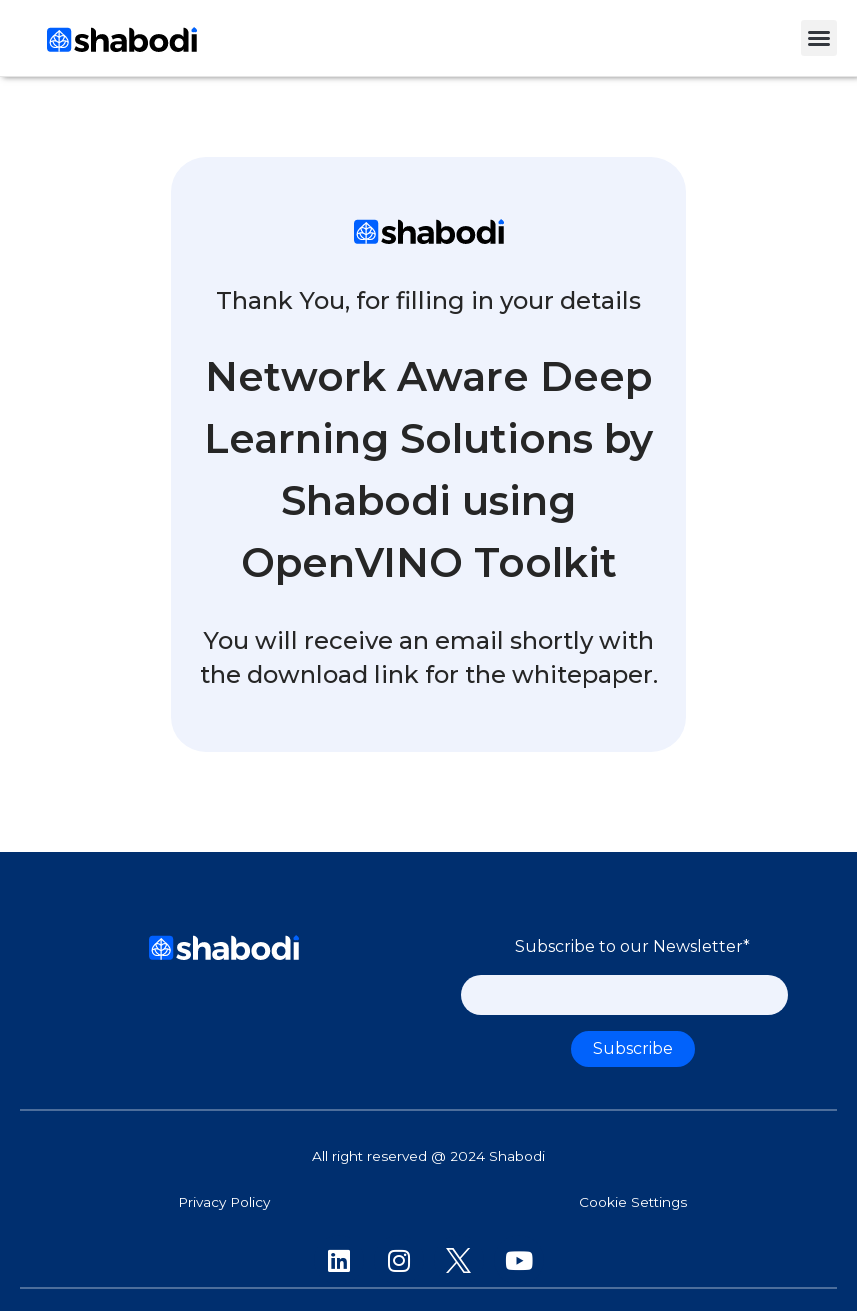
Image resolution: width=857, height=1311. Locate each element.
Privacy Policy (224, 1202)
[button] (819, 38)
